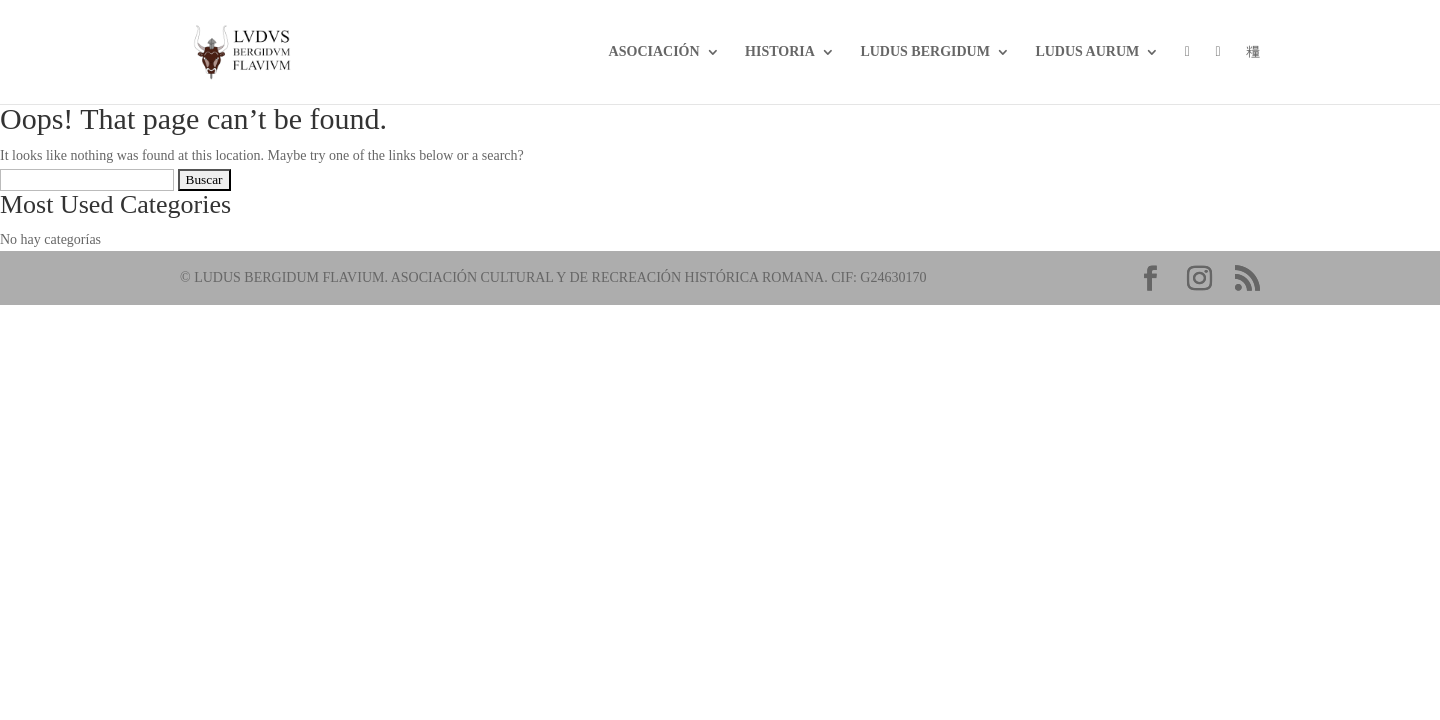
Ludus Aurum (1087, 52)
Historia (780, 52)
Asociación (654, 52)
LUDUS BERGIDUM (925, 52)
